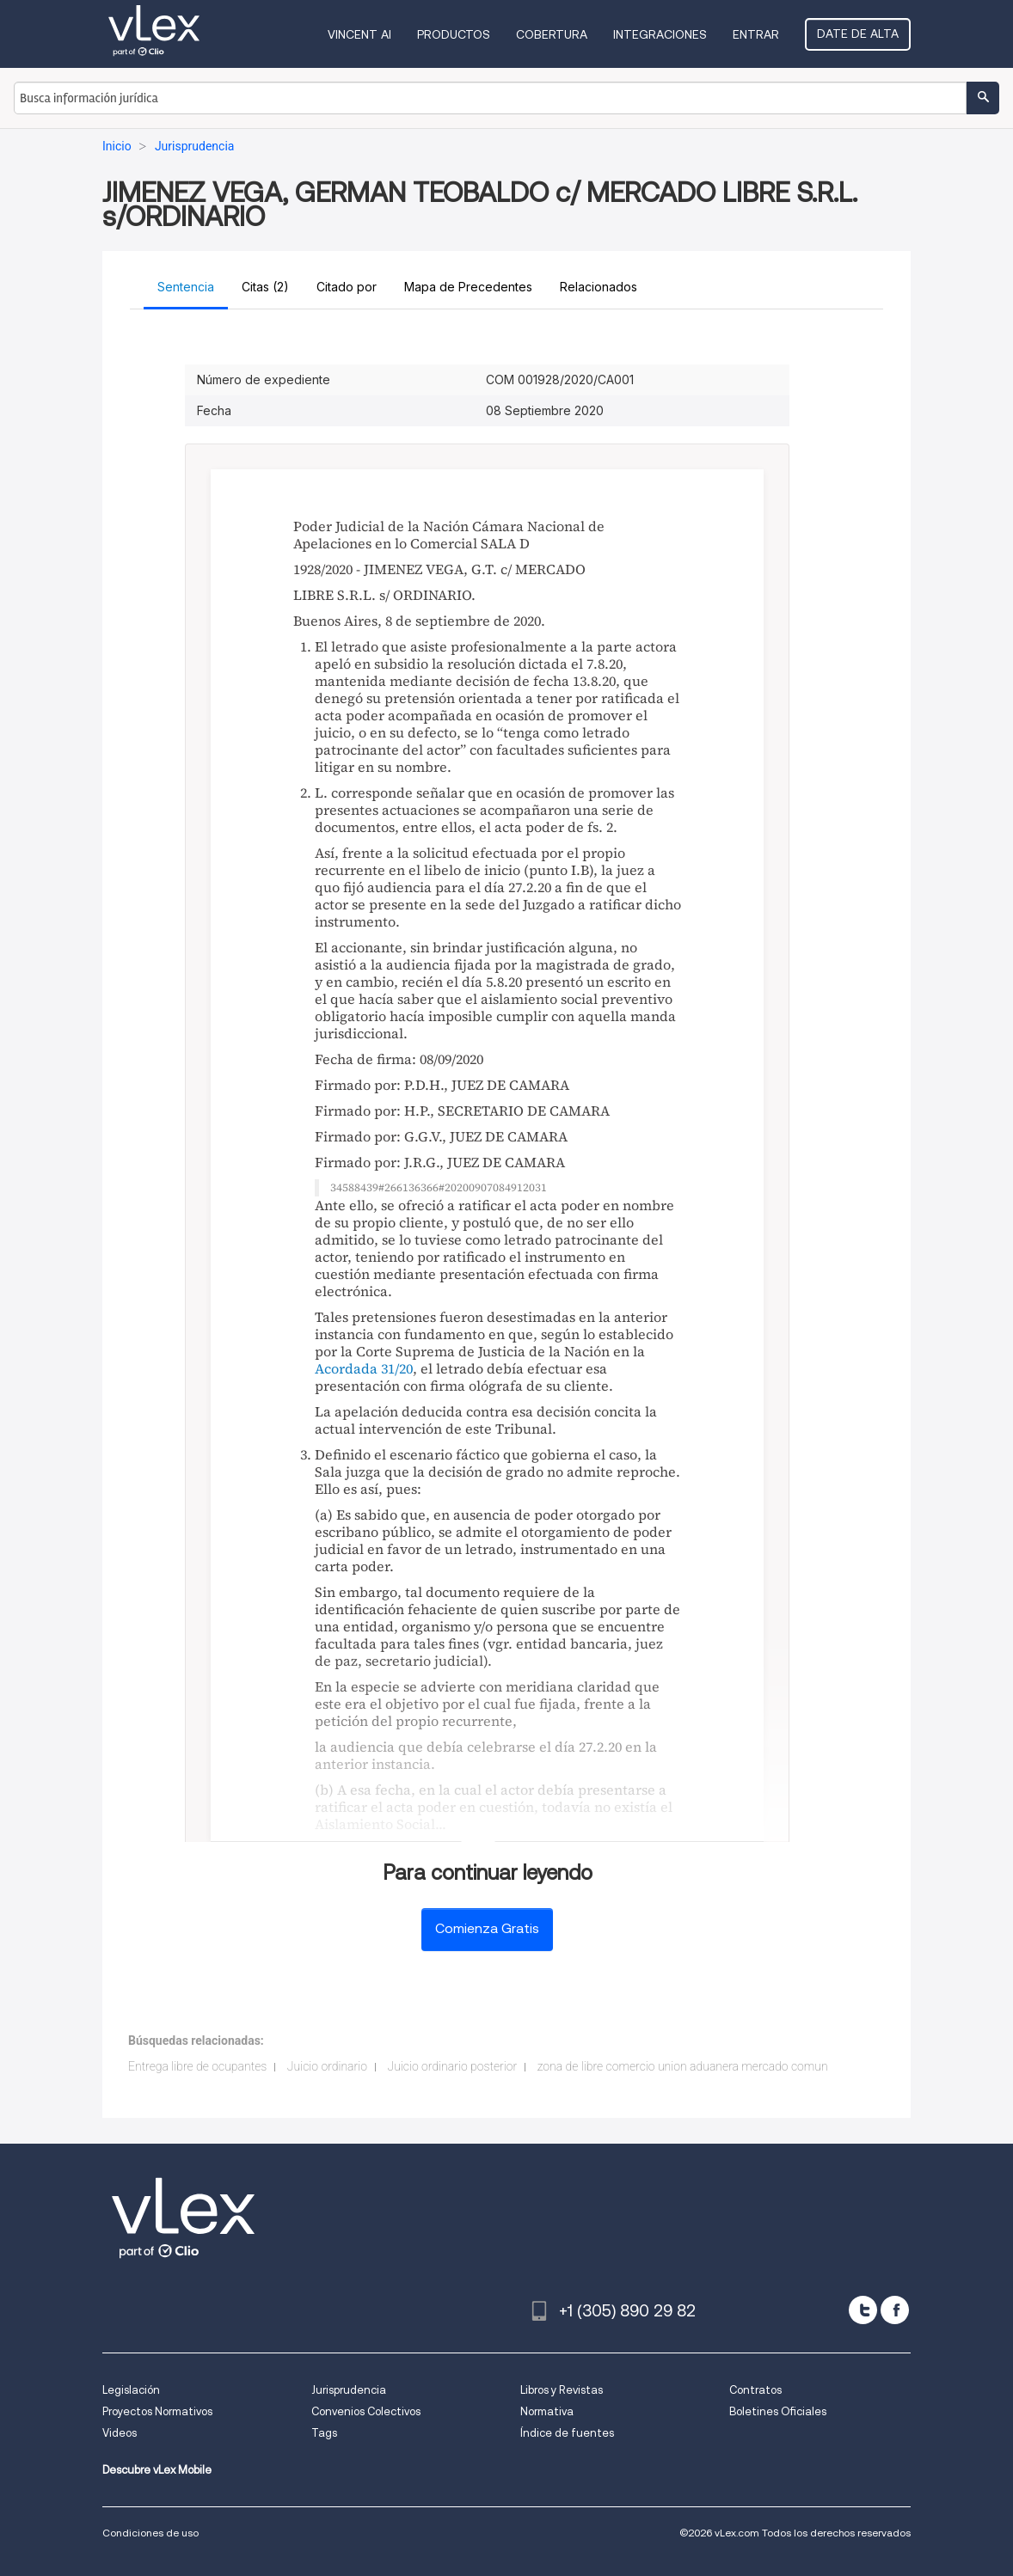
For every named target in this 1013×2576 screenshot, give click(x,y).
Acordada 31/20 (364, 1368)
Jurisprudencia (348, 2389)
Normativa (547, 2411)
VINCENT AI (359, 34)
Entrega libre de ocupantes (197, 2066)
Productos (453, 34)
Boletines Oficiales (777, 2411)
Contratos (755, 2389)
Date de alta (858, 33)
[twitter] (863, 2310)
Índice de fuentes (567, 2432)
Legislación (131, 2389)
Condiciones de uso (150, 2532)
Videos (119, 2432)
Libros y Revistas (561, 2389)
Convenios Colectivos (366, 2411)
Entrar (756, 34)
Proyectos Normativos (157, 2411)
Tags (324, 2432)
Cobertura (551, 34)
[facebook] (895, 2310)
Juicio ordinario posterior (452, 2066)
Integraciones (660, 34)
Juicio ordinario (327, 2066)
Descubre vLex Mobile (157, 2469)
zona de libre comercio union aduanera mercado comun (682, 2066)
